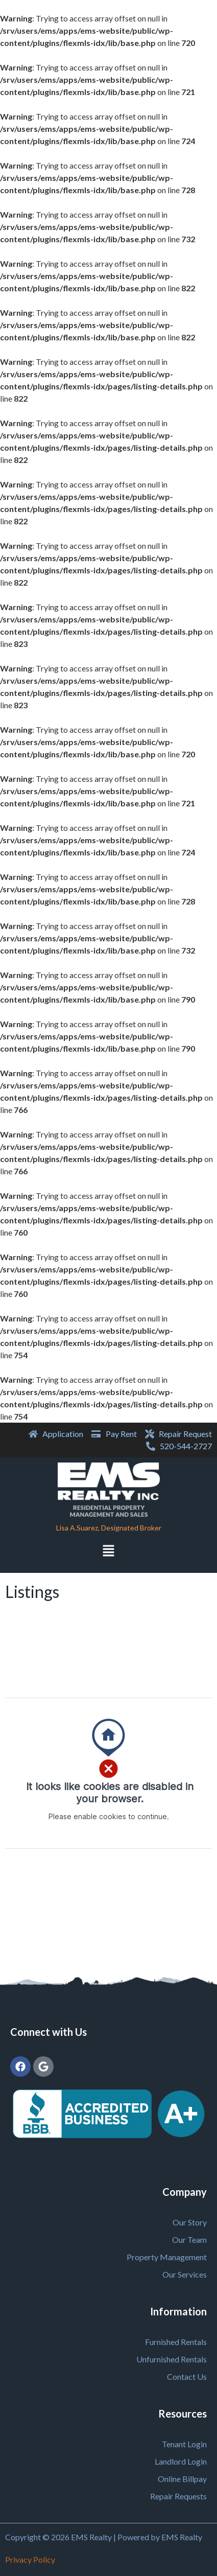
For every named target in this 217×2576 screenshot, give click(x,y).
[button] (108, 1552)
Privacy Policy (30, 2559)
